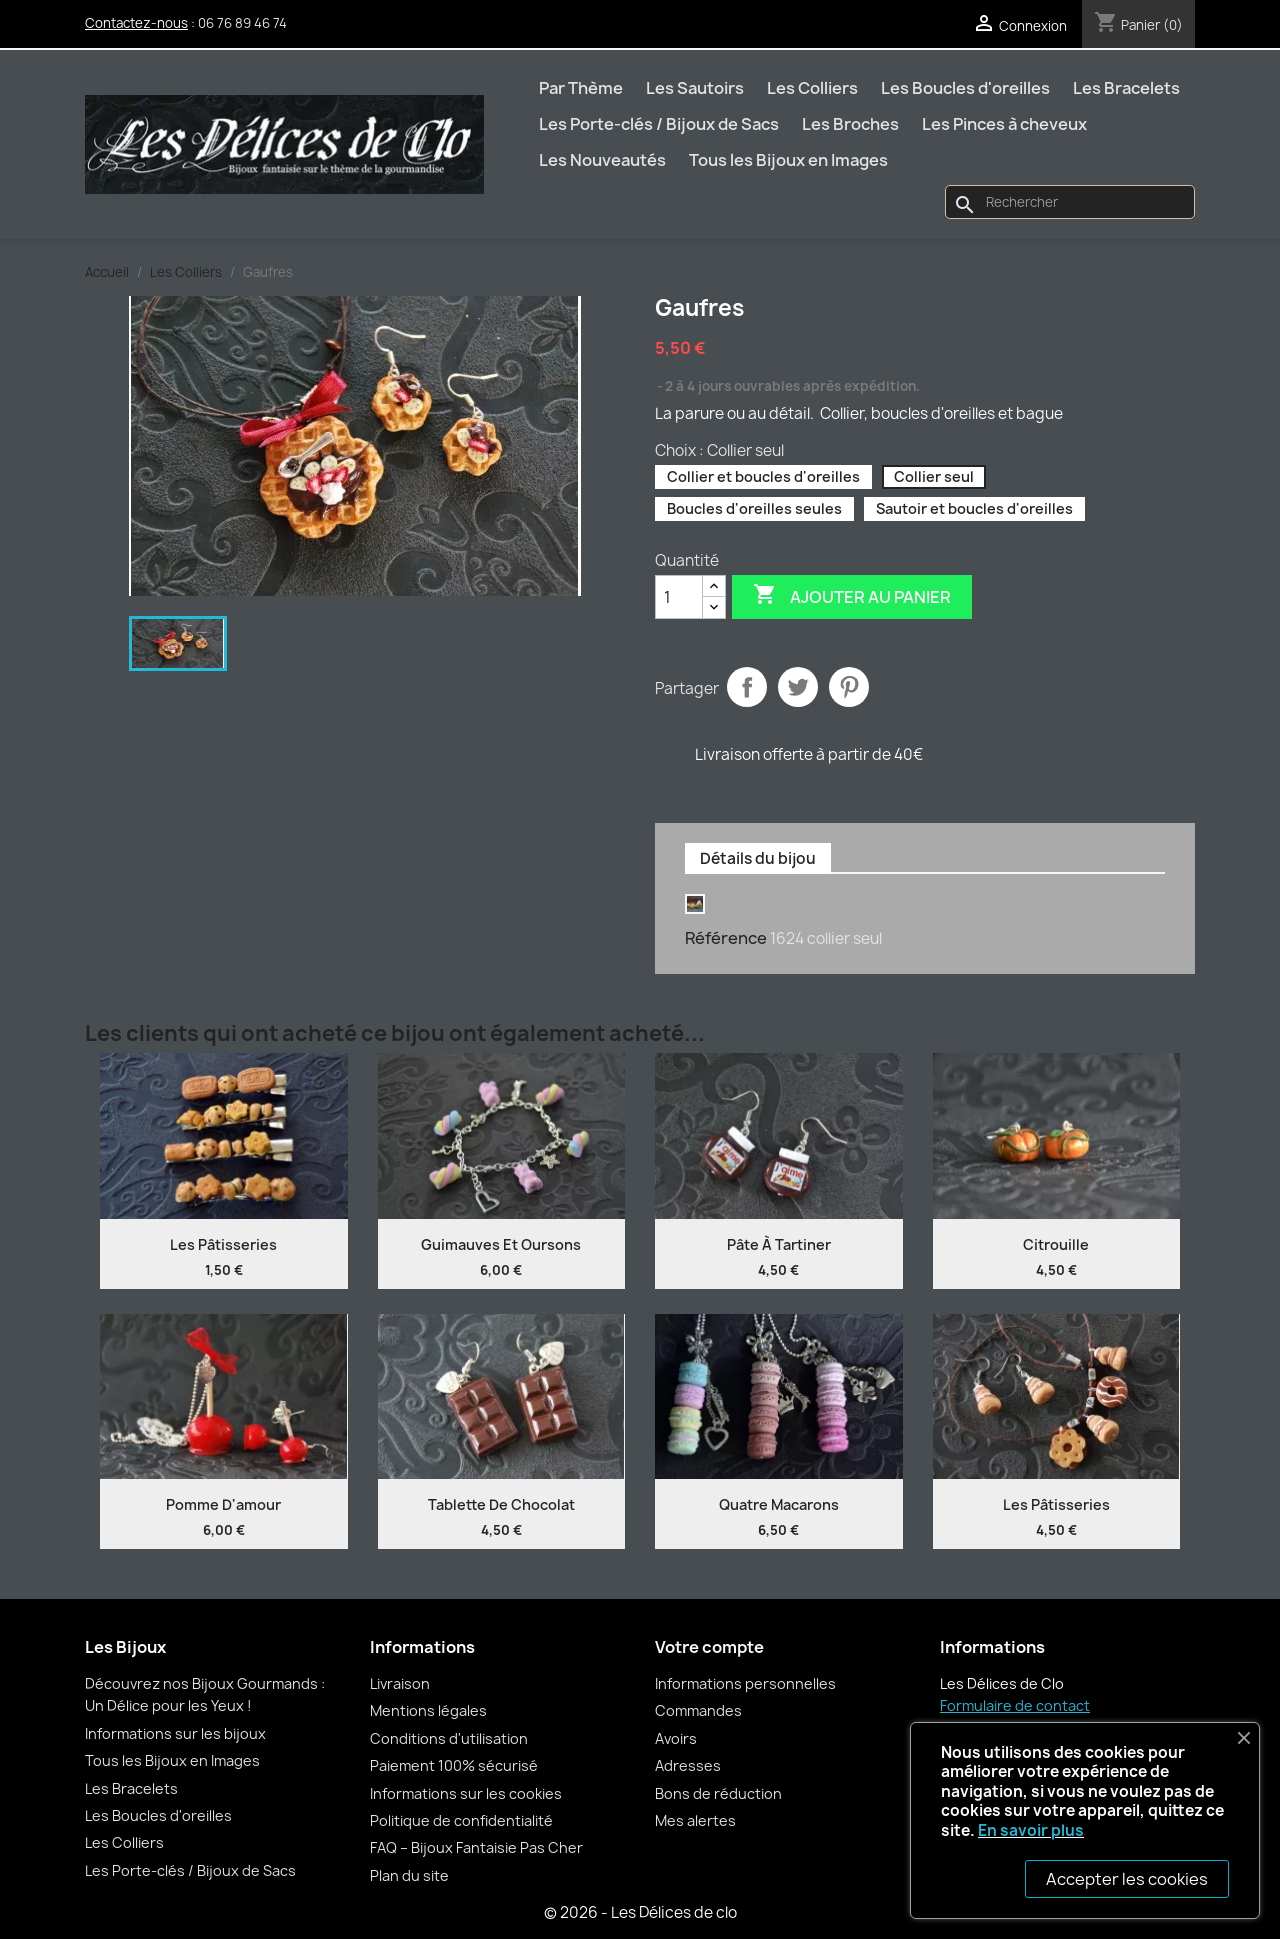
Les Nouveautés (602, 160)
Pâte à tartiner (779, 1244)
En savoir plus (1031, 1830)
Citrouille (1056, 1244)
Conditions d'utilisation (449, 1738)
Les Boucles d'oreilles (965, 88)
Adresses (688, 1765)
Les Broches (850, 124)
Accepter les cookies (1127, 1879)
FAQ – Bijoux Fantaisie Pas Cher (476, 1847)
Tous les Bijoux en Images (788, 160)
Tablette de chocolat (501, 1504)
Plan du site (409, 1875)
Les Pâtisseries (223, 1244)
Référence (726, 938)
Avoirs (676, 1738)
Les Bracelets (1126, 88)
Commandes (698, 1710)
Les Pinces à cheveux (1004, 124)
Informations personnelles (745, 1683)
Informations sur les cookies (466, 1793)
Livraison (400, 1683)
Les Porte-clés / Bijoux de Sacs (659, 124)
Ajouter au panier (852, 596)
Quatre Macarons (779, 1504)
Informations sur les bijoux (175, 1733)
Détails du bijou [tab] (758, 858)
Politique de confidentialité (461, 1820)
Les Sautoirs (695, 88)
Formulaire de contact (1015, 1705)
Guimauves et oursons (501, 1244)
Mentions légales (428, 1710)
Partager (747, 687)
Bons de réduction (718, 1793)
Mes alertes (695, 1820)
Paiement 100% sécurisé (454, 1765)
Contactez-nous (136, 23)
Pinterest (849, 687)
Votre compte (709, 1647)
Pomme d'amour (223, 1504)
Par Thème (581, 88)
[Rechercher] (1070, 202)
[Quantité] (679, 597)
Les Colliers (812, 88)
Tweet (798, 687)
